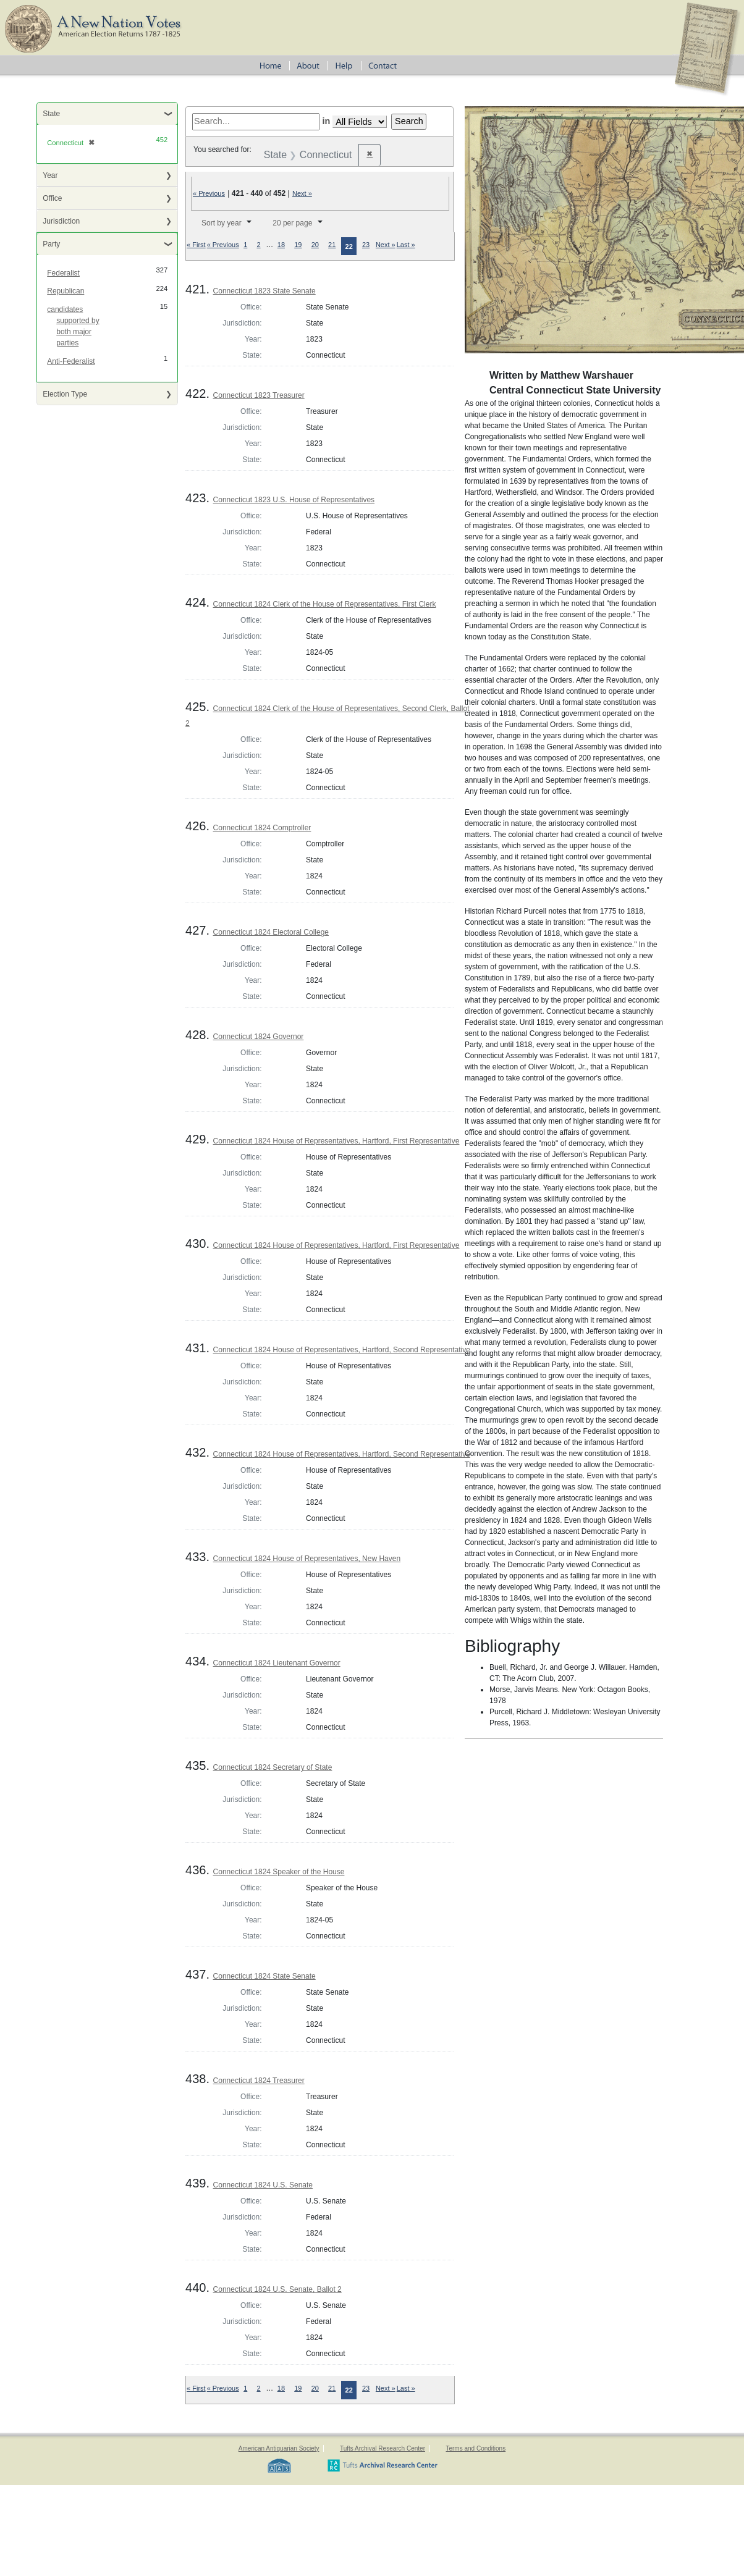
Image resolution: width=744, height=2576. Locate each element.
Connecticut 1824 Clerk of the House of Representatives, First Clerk (324, 604)
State (51, 113)
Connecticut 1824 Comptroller (262, 827)
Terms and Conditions (475, 2448)
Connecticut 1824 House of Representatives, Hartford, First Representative (336, 1141)
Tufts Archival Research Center (382, 2448)
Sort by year (221, 223)
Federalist (63, 273)
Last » (406, 244)
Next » (302, 193)
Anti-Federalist (71, 361)
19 (298, 244)
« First (196, 244)
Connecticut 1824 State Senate (264, 1976)
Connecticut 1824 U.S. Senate (263, 2185)
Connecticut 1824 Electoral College (271, 932)
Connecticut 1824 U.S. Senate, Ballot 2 (277, 2289)
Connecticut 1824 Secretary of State (272, 1767)
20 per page (292, 223)
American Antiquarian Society (279, 2448)
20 (315, 244)
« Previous (209, 193)
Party (51, 244)
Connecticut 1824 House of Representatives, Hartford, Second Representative (341, 1349)
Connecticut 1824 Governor (258, 1036)
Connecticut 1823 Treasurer (259, 395)
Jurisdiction (61, 221)
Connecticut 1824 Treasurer (259, 2080)
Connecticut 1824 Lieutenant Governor (276, 1663)
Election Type (65, 394)
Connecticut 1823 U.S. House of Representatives (293, 499)
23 (366, 244)
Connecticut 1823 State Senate (264, 291)
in (326, 121)
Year (50, 175)
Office (52, 198)
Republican (65, 291)
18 (281, 244)
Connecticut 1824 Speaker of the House (279, 1871)
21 (332, 244)
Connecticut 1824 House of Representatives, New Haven (307, 1558)
